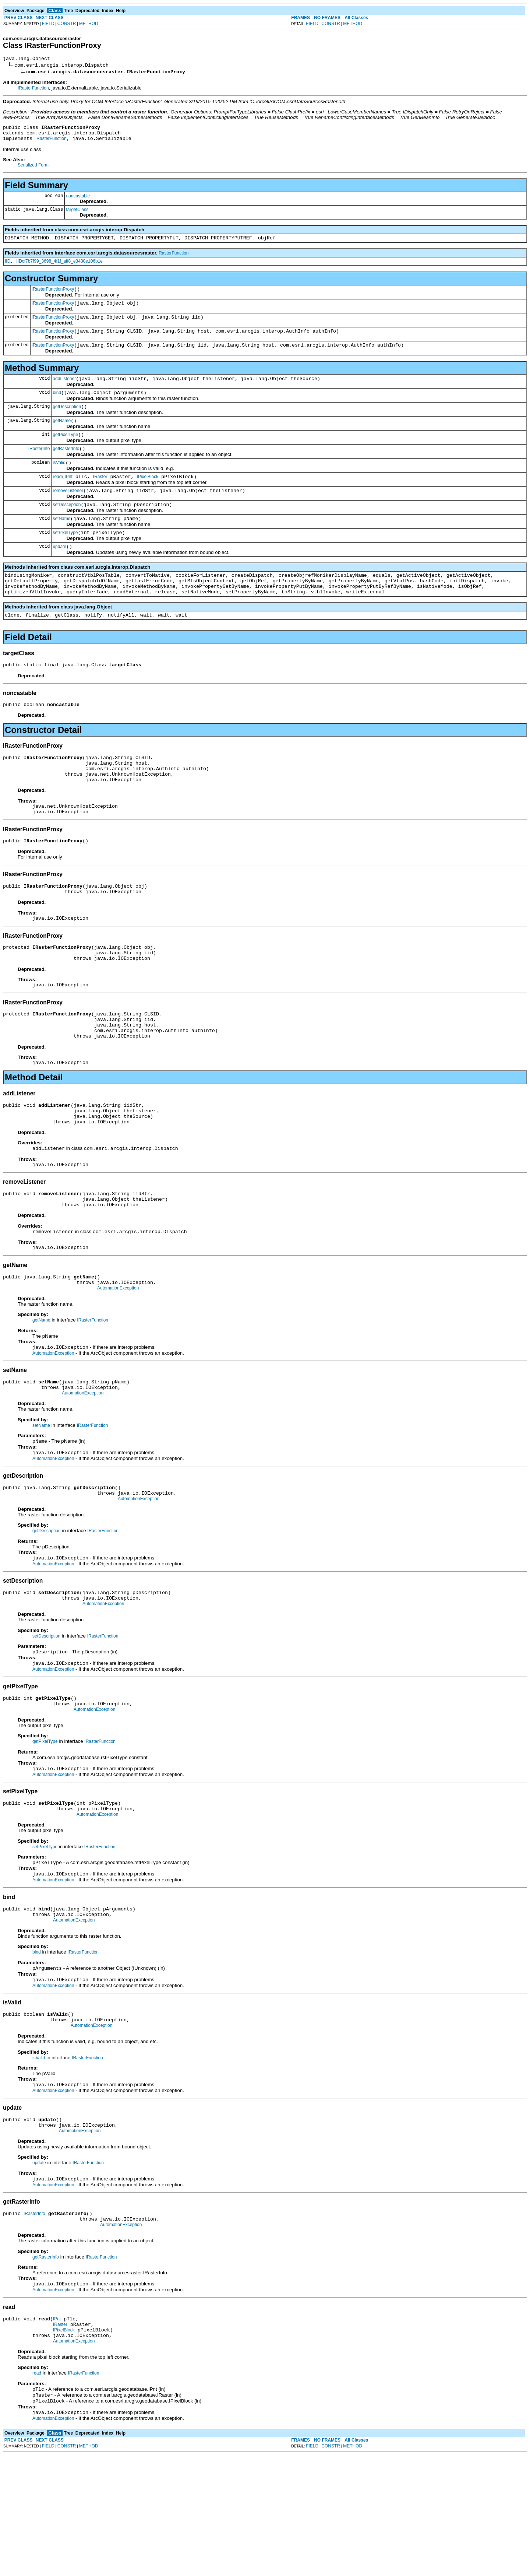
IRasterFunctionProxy (53, 296)
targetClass (77, 214)
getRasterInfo (66, 467)
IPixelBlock (147, 497)
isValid (59, 482)
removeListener (68, 512)
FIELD (48, 23)
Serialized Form (33, 169)
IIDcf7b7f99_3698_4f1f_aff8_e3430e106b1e (59, 267)
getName (62, 437)
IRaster (100, 497)
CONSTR (66, 23)
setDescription (67, 527)
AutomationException (118, 1360)
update (59, 573)
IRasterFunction (33, 89)
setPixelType (65, 558)
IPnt (68, 497)
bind (57, 407)
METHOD (88, 23)
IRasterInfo (39, 467)
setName (61, 542)
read (57, 497)
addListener (64, 391)
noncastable (78, 200)
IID (7, 267)
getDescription (67, 422)
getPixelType (65, 452)
